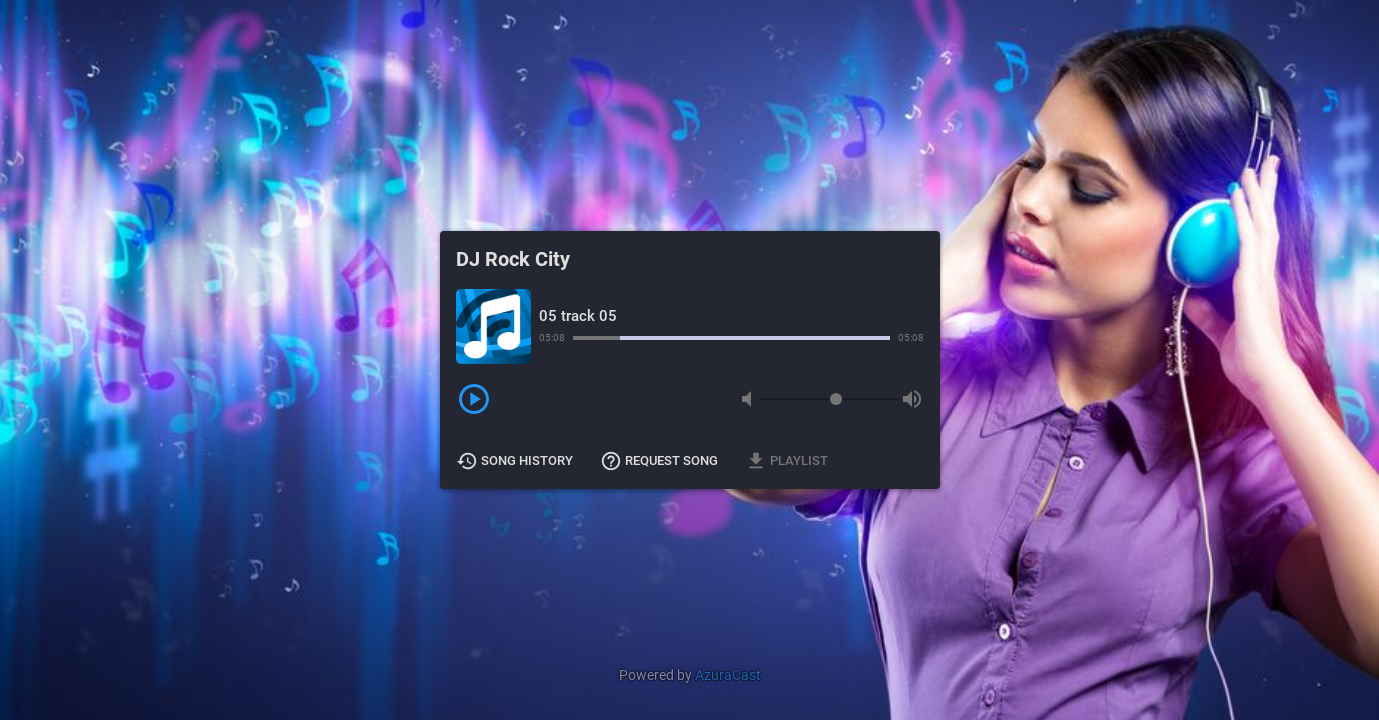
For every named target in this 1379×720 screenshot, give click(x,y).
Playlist (788, 461)
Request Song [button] (660, 461)
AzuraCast (728, 675)
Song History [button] (516, 461)
